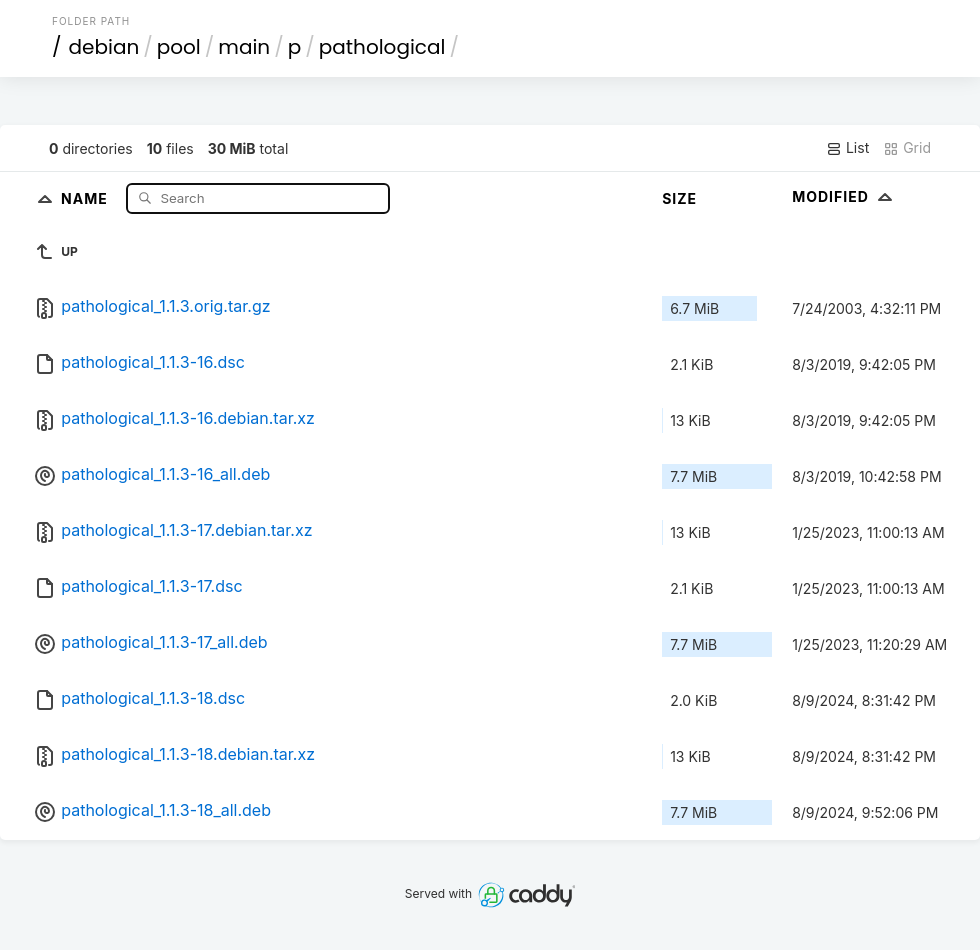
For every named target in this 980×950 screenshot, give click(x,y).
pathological (382, 47)
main (244, 47)
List (847, 148)
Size (679, 198)
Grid (907, 148)
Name (86, 197)
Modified (844, 196)
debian (104, 47)
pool (179, 47)
